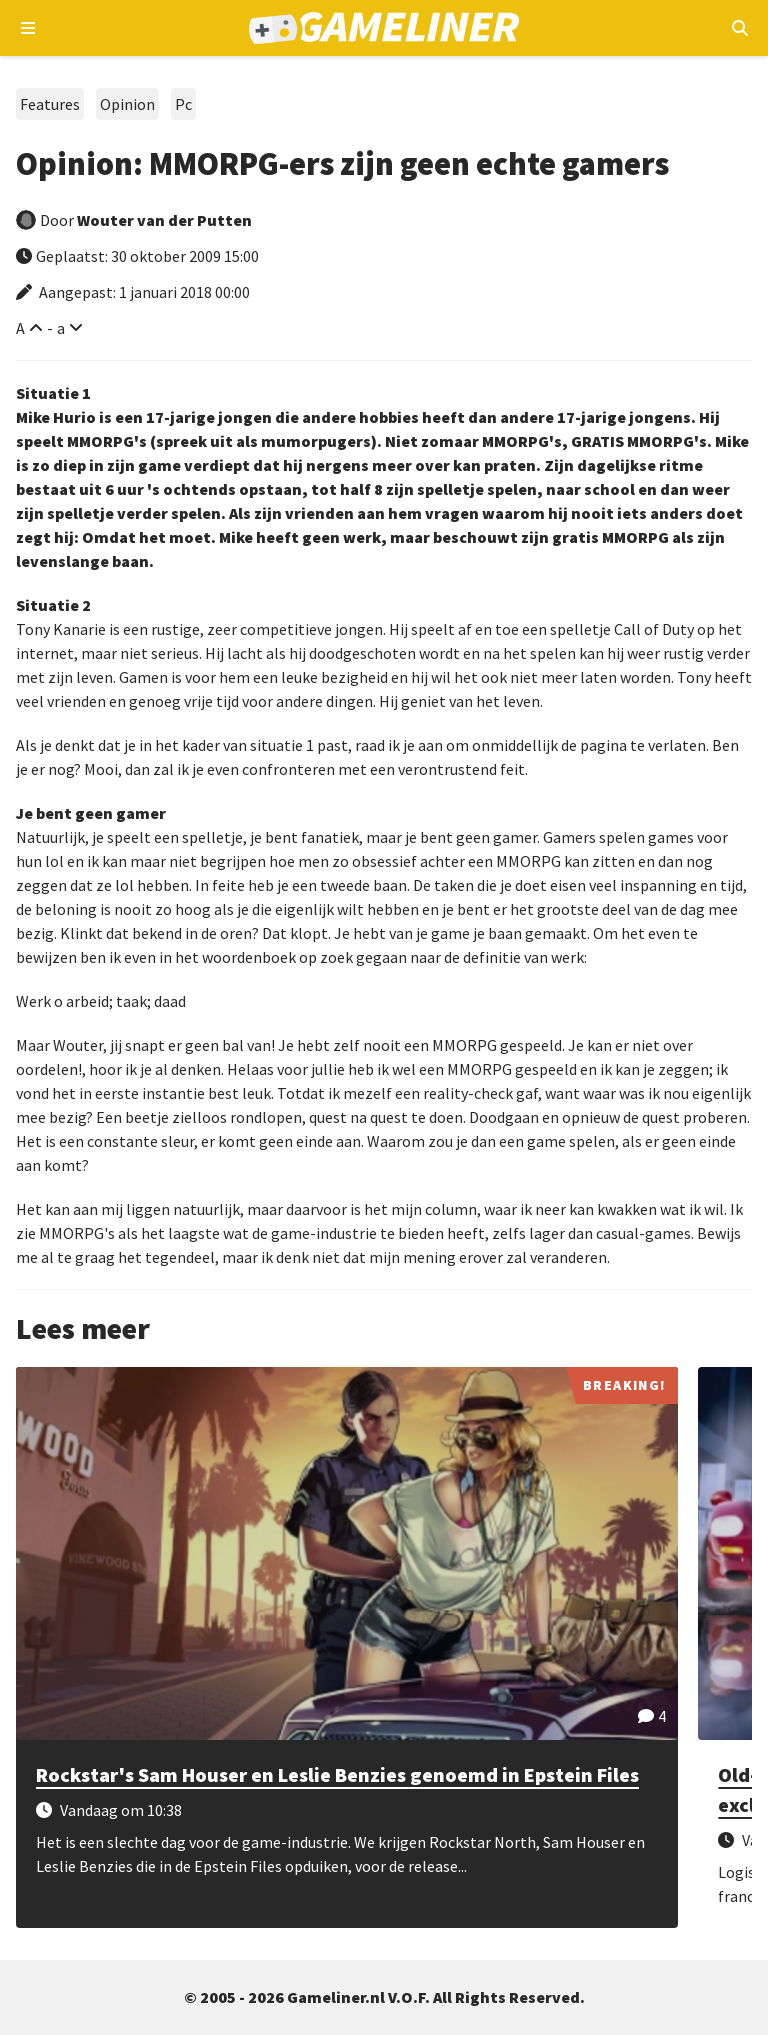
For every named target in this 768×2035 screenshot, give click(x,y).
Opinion (127, 104)
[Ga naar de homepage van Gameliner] (383, 28)
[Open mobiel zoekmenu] (739, 28)
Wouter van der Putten (164, 220)
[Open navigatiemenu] (28, 28)
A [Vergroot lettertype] (20, 328)
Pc (183, 104)
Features (50, 104)
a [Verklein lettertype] (61, 328)
